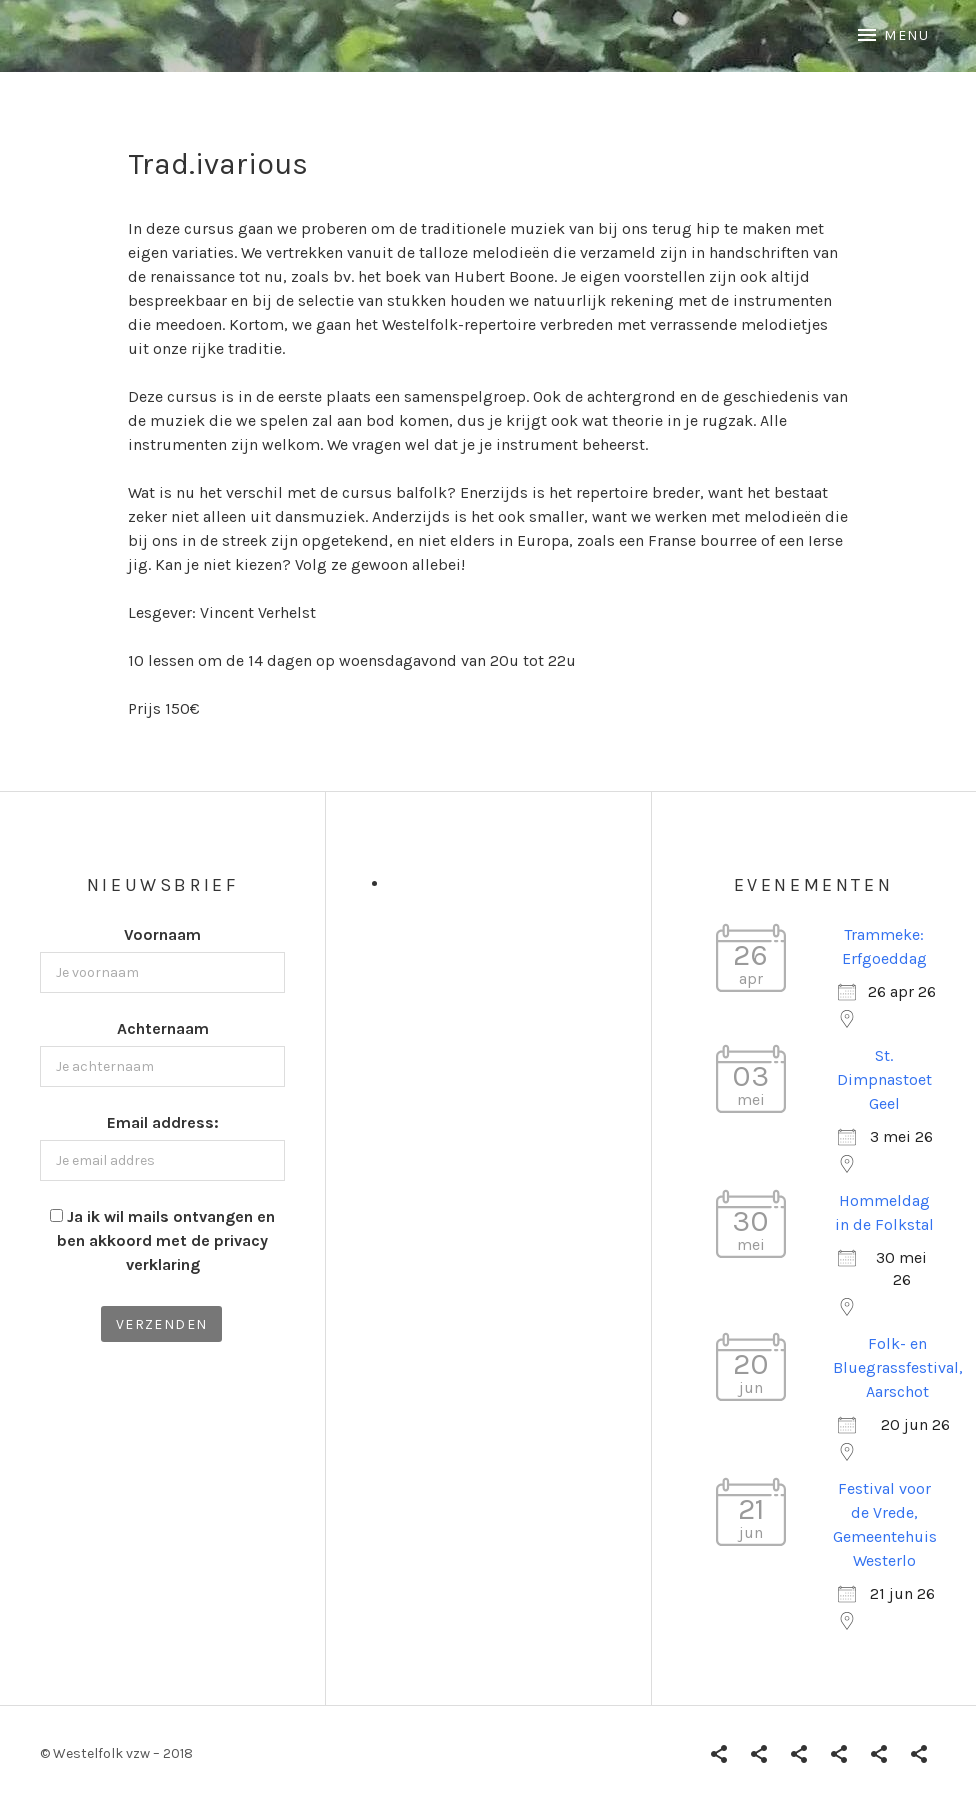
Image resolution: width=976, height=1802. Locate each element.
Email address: (163, 1122)
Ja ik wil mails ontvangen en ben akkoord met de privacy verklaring (166, 1240)
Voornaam (162, 934)
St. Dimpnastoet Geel (884, 1079)
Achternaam (163, 1028)
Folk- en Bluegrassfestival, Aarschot (898, 1367)
